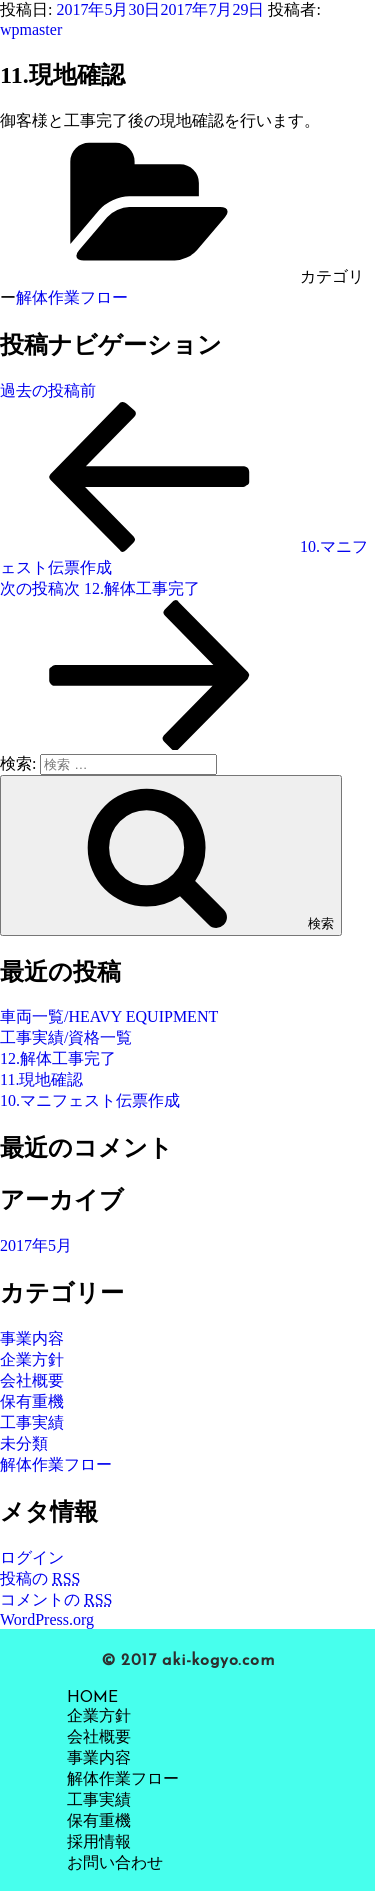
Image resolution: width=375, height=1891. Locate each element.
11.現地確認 (41, 1079)
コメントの (56, 1599)
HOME (92, 1698)
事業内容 (32, 1338)
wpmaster (31, 29)
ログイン (32, 1557)
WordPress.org (47, 1619)
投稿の (40, 1578)
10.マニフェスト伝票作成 (90, 1100)
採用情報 (99, 1843)
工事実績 (32, 1422)
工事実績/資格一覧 (66, 1037)
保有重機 (32, 1401)
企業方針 (32, 1359)
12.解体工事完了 (58, 1058)
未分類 (24, 1443)
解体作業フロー (72, 297)
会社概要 (32, 1380)
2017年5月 (36, 1245)
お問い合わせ (115, 1864)
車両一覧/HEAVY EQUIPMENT (109, 1016)
